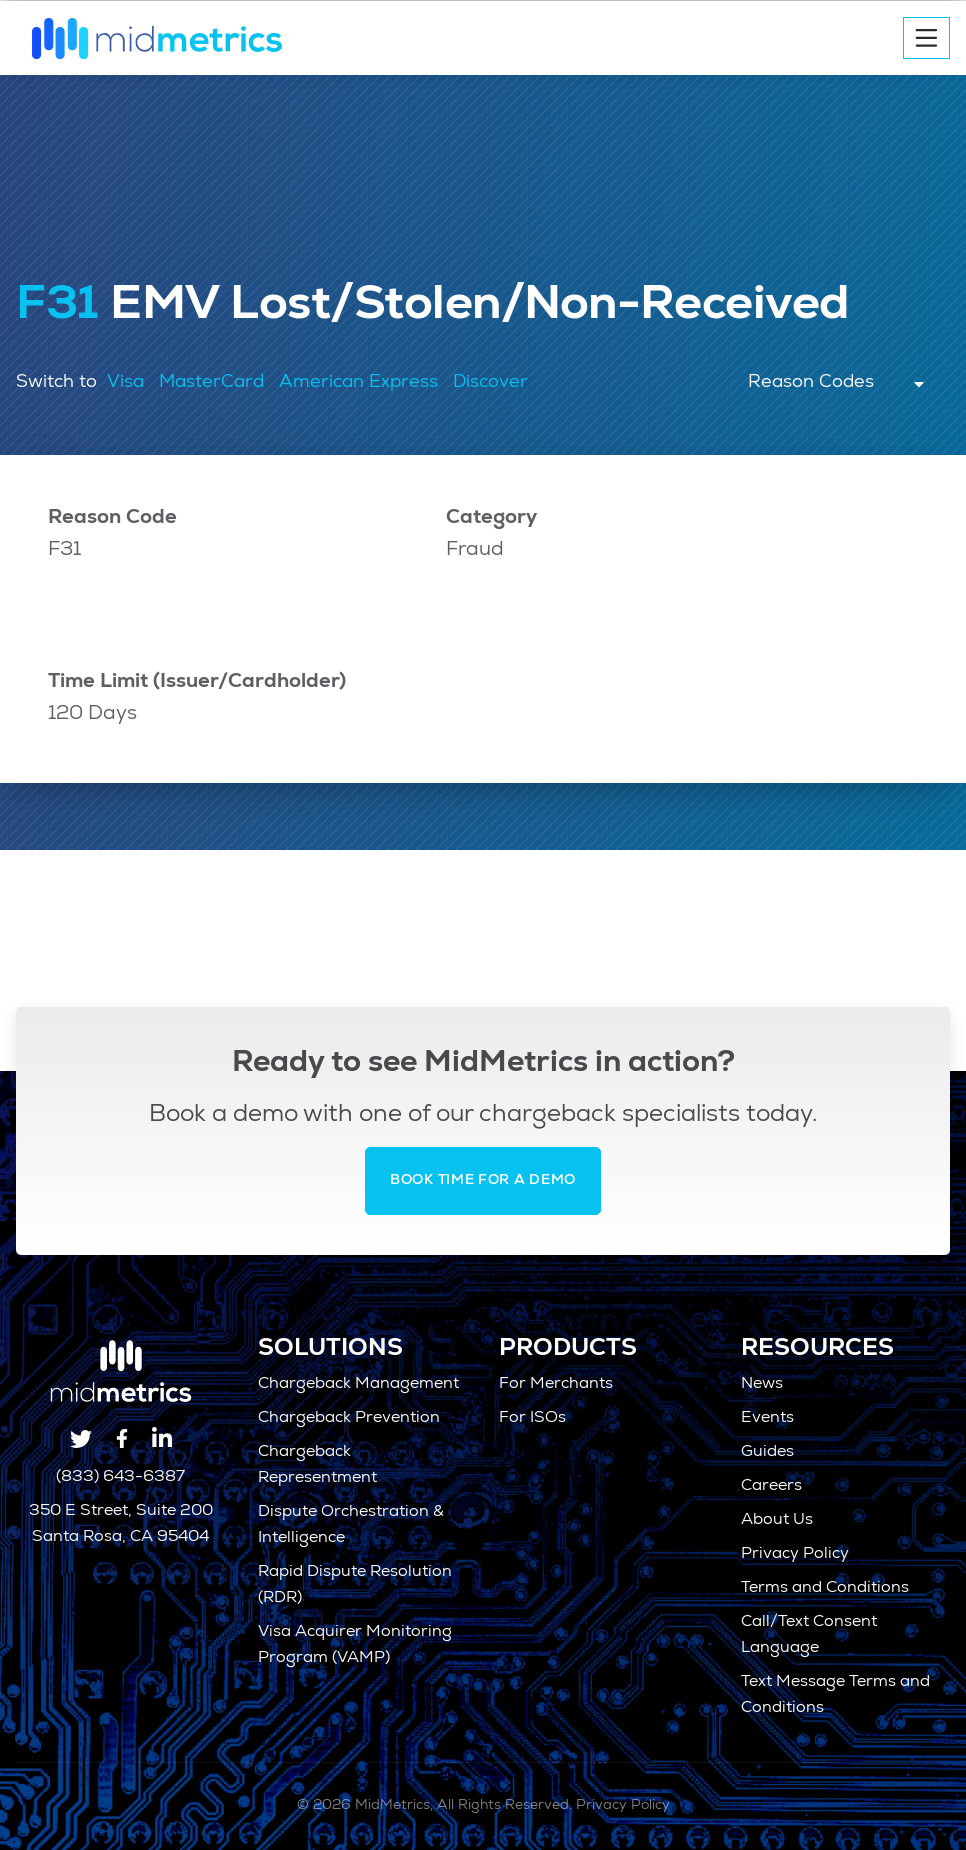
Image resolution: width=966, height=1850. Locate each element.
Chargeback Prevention (349, 1419)
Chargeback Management (358, 1385)
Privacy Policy (795, 1555)
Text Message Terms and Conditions (835, 1696)
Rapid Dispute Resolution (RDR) (355, 1586)
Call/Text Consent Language (809, 1636)
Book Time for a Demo (483, 1181)
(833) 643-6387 (120, 1478)
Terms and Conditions (825, 1589)
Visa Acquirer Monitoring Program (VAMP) (355, 1646)
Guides (767, 1453)
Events (767, 1419)
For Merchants (556, 1385)
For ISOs (532, 1419)
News (762, 1385)
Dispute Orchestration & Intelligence (351, 1526)
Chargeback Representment (317, 1466)
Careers (771, 1487)
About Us (777, 1521)
